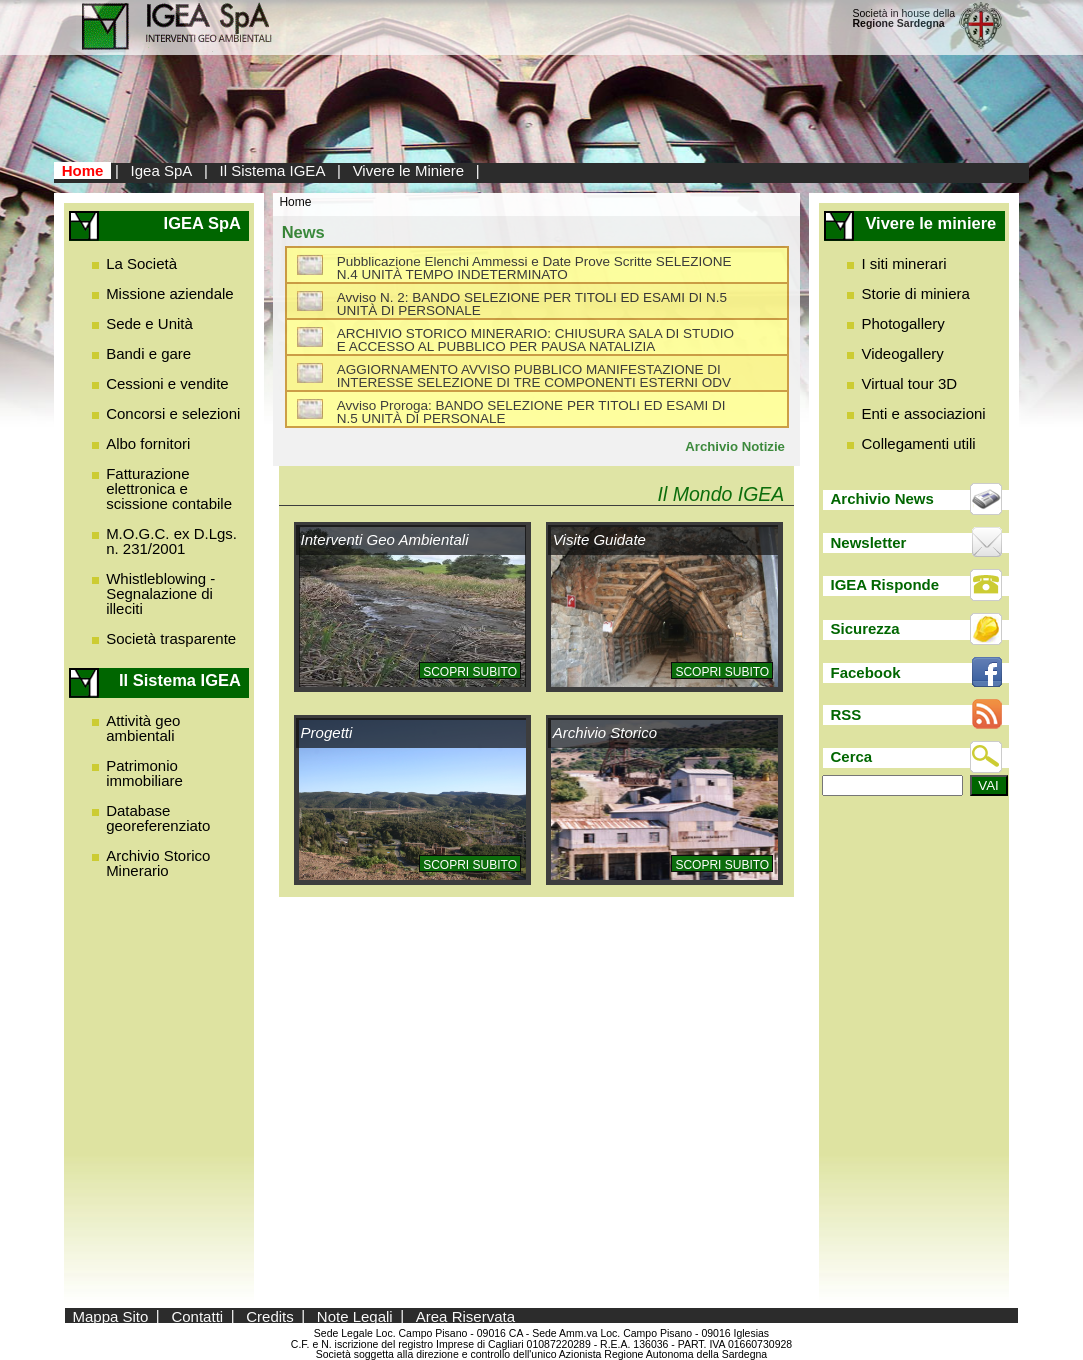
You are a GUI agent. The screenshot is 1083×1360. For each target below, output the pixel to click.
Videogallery (902, 353)
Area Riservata (465, 1315)
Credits (270, 1315)
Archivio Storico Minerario (158, 863)
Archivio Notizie (735, 446)
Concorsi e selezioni (173, 413)
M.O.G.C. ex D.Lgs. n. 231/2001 (171, 541)
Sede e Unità (149, 323)
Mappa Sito (110, 1315)
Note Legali (355, 1315)
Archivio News (882, 498)
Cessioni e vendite (167, 383)
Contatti (197, 1315)
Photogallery (902, 323)
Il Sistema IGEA (273, 170)
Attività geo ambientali (143, 728)
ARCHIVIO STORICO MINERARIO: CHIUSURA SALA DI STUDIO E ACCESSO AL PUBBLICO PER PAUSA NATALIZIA (535, 340)
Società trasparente (171, 638)
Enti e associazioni (923, 413)
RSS (846, 714)
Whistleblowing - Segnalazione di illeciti (160, 593)
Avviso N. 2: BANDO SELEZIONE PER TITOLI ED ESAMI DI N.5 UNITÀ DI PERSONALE (532, 304)
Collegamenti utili (918, 443)
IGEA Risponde (885, 584)
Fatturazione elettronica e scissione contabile (169, 488)
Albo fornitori (148, 443)
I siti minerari (903, 263)
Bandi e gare (148, 353)
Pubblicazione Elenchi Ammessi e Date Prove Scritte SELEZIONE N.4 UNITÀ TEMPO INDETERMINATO (534, 268)
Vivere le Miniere (408, 170)
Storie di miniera (915, 293)
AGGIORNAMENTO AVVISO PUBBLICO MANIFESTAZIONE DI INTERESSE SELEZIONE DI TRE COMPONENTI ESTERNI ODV (534, 376)
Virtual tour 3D (909, 383)
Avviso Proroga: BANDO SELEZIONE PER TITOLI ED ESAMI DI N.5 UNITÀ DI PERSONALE (531, 412)
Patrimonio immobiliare (144, 773)
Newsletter (869, 542)
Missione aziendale (170, 293)
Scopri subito (470, 672)
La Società (141, 263)
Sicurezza (865, 628)
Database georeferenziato (158, 818)
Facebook (866, 672)
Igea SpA (162, 170)
